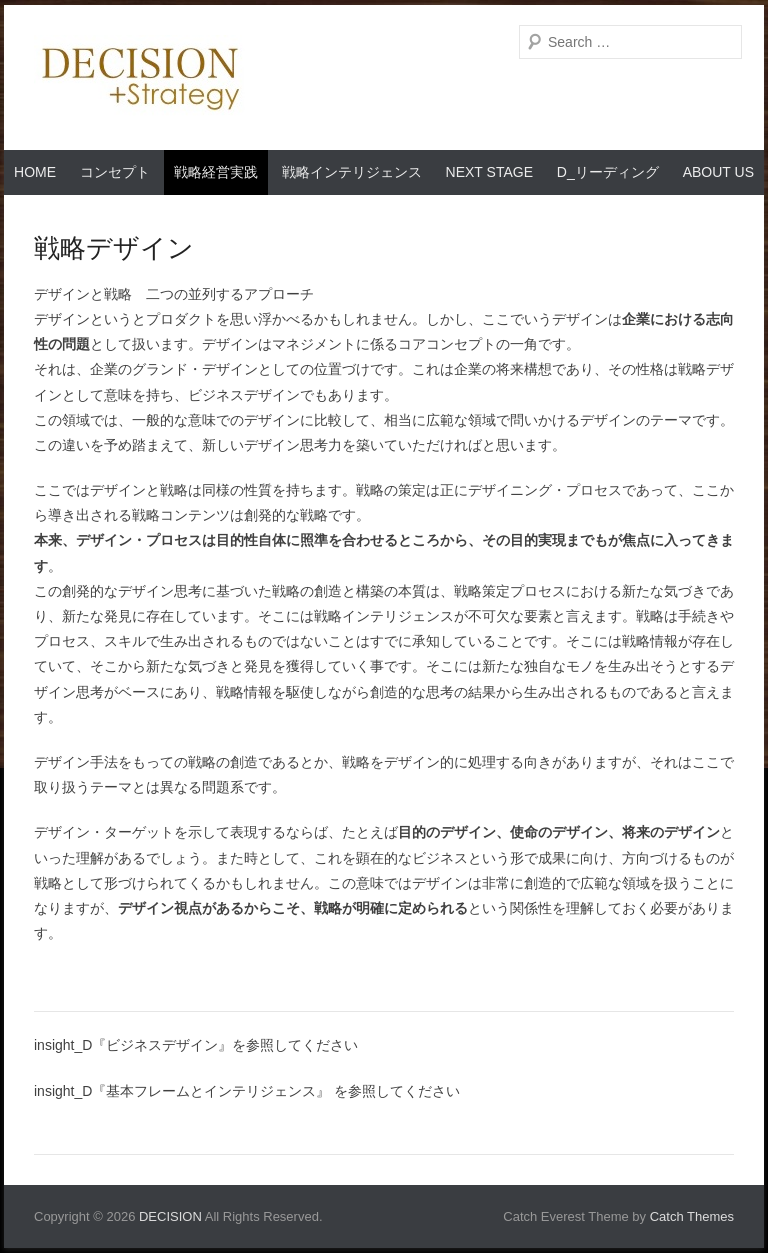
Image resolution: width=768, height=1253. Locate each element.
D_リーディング (608, 172)
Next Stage (489, 172)
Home (35, 172)
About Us (718, 172)
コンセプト (115, 172)
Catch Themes (692, 1216)
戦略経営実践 (216, 172)
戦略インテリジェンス (352, 172)
